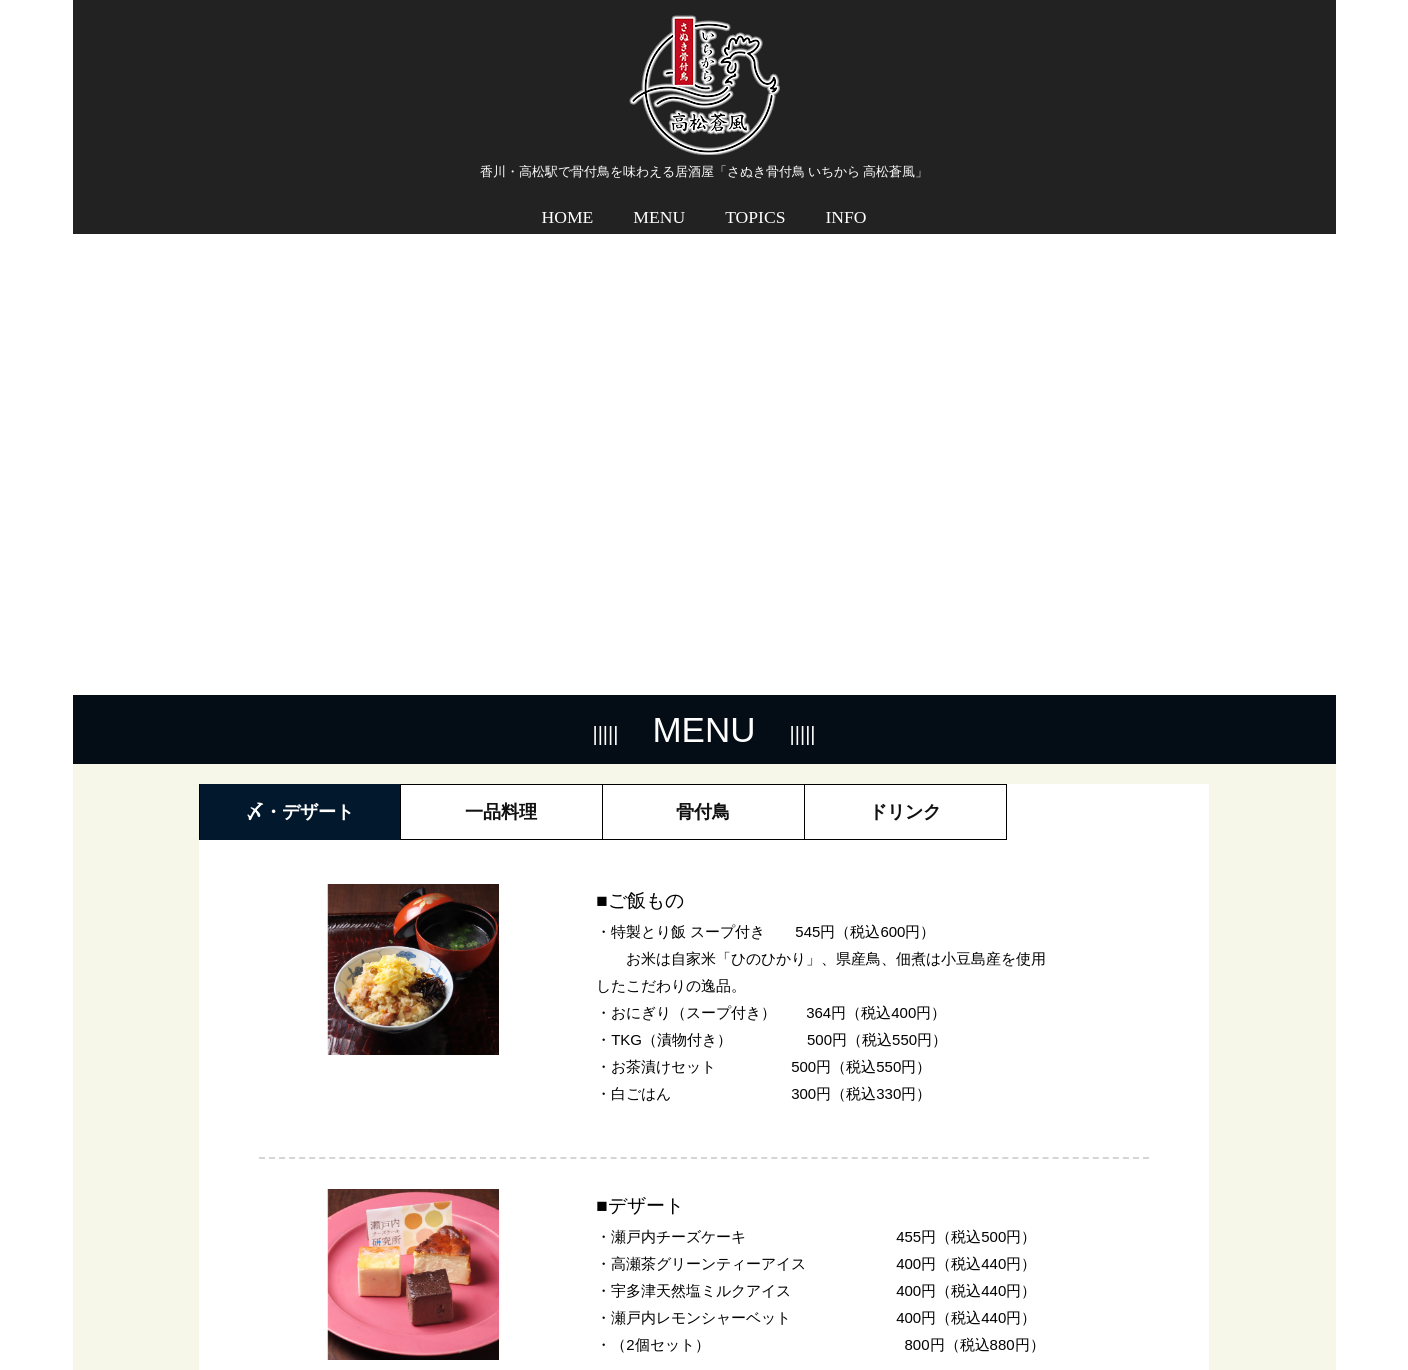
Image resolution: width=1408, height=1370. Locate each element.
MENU (659, 203)
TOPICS (755, 203)
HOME (568, 203)
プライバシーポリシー (1129, 1306)
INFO (845, 203)
